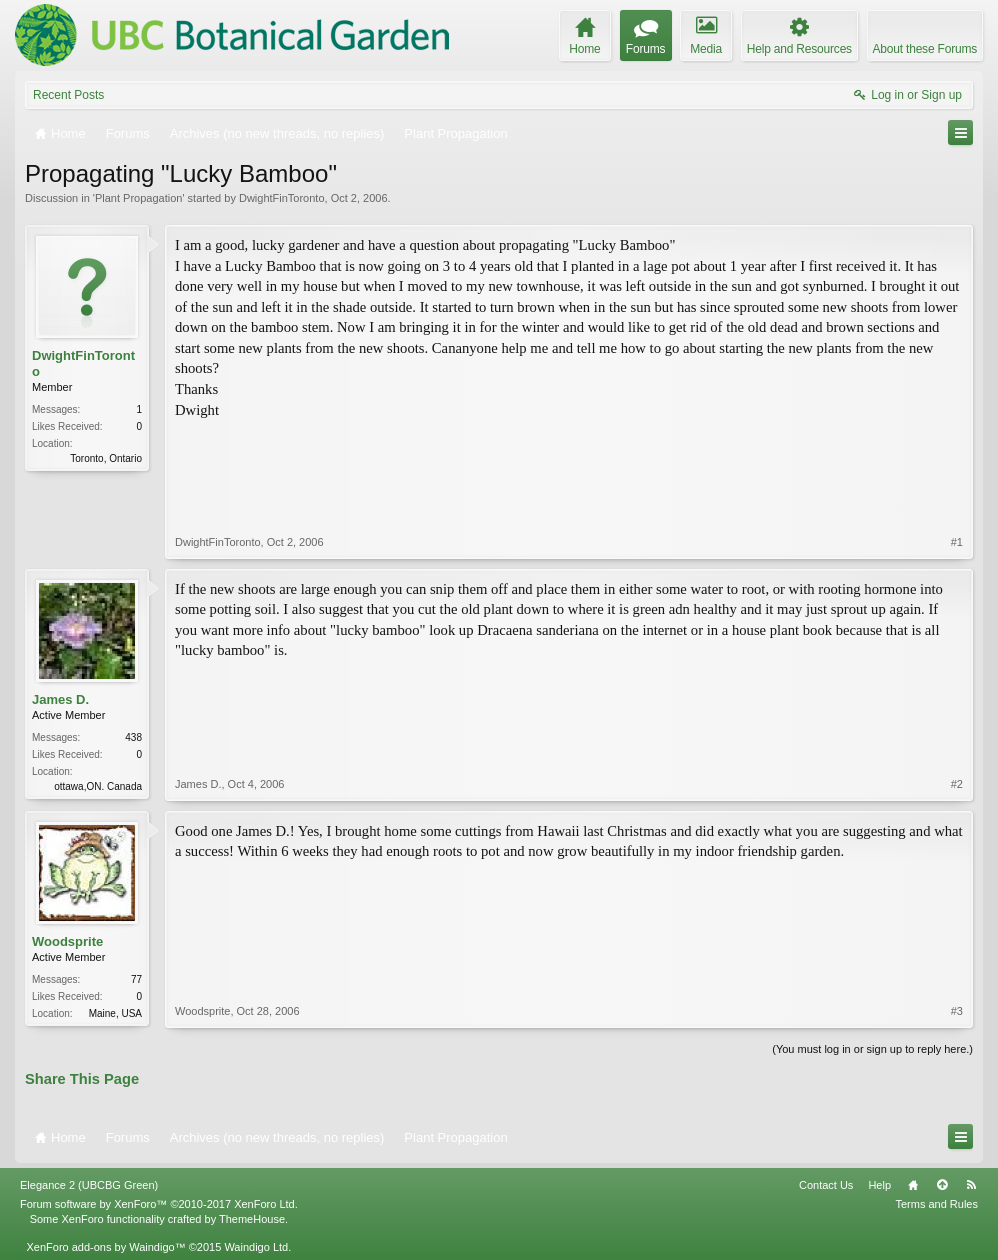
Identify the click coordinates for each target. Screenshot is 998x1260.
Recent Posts (68, 95)
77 (136, 979)
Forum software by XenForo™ (159, 1204)
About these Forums (925, 49)
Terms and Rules (936, 1204)
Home (913, 1185)
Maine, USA (115, 1013)
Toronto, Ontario (106, 458)
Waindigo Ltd (256, 1247)
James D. (60, 699)
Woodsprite (67, 941)
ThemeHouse (252, 1219)
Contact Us (826, 1185)
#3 (957, 1011)
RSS (971, 1185)
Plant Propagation (138, 198)
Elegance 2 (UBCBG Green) (89, 1185)
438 (133, 737)
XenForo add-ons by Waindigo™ (105, 1247)
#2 (957, 784)
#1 (957, 542)
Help (879, 1185)
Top (942, 1185)
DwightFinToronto (282, 198)
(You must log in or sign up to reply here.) (872, 1049)
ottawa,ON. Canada (98, 786)
